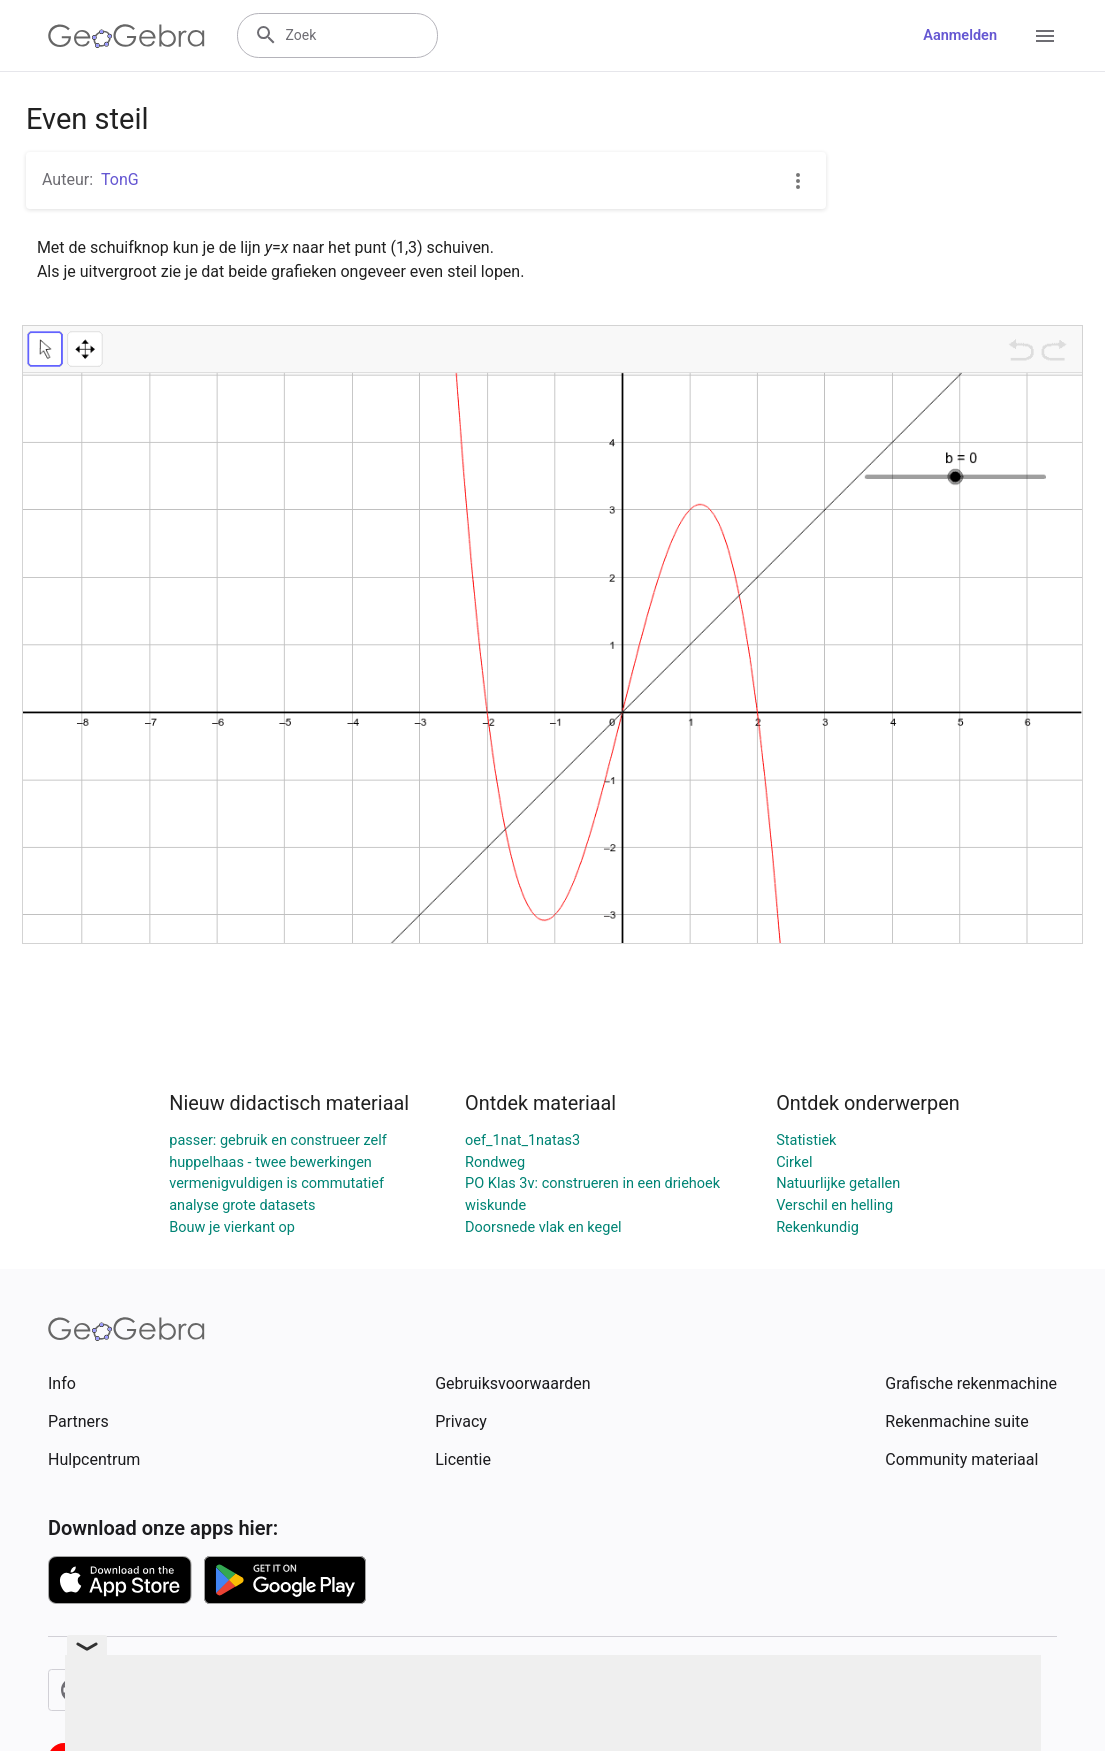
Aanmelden (960, 35)
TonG (120, 179)
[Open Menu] (1045, 36)
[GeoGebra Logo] (126, 36)
